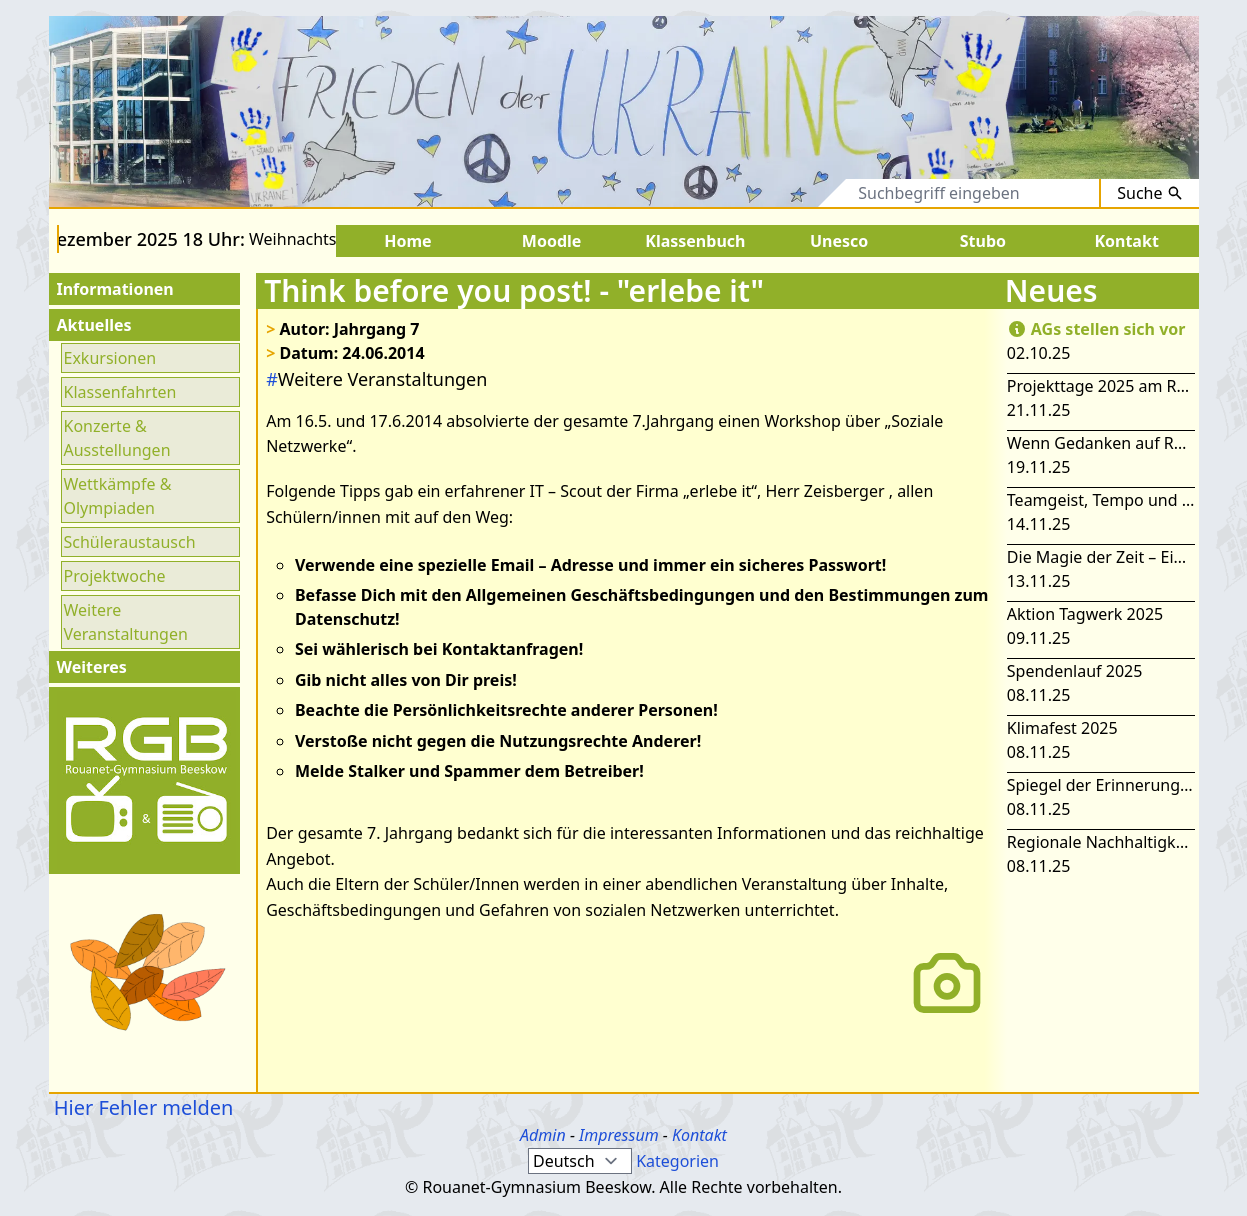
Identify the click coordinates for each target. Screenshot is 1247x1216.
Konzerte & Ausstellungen (117, 438)
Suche (1149, 193)
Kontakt (699, 1135)
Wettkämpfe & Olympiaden (118, 496)
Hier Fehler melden (141, 1107)
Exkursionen (110, 358)
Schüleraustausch (130, 542)
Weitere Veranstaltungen (126, 622)
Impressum (619, 1135)
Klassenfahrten (120, 392)
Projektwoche (115, 576)
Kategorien (677, 1161)
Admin (543, 1135)
